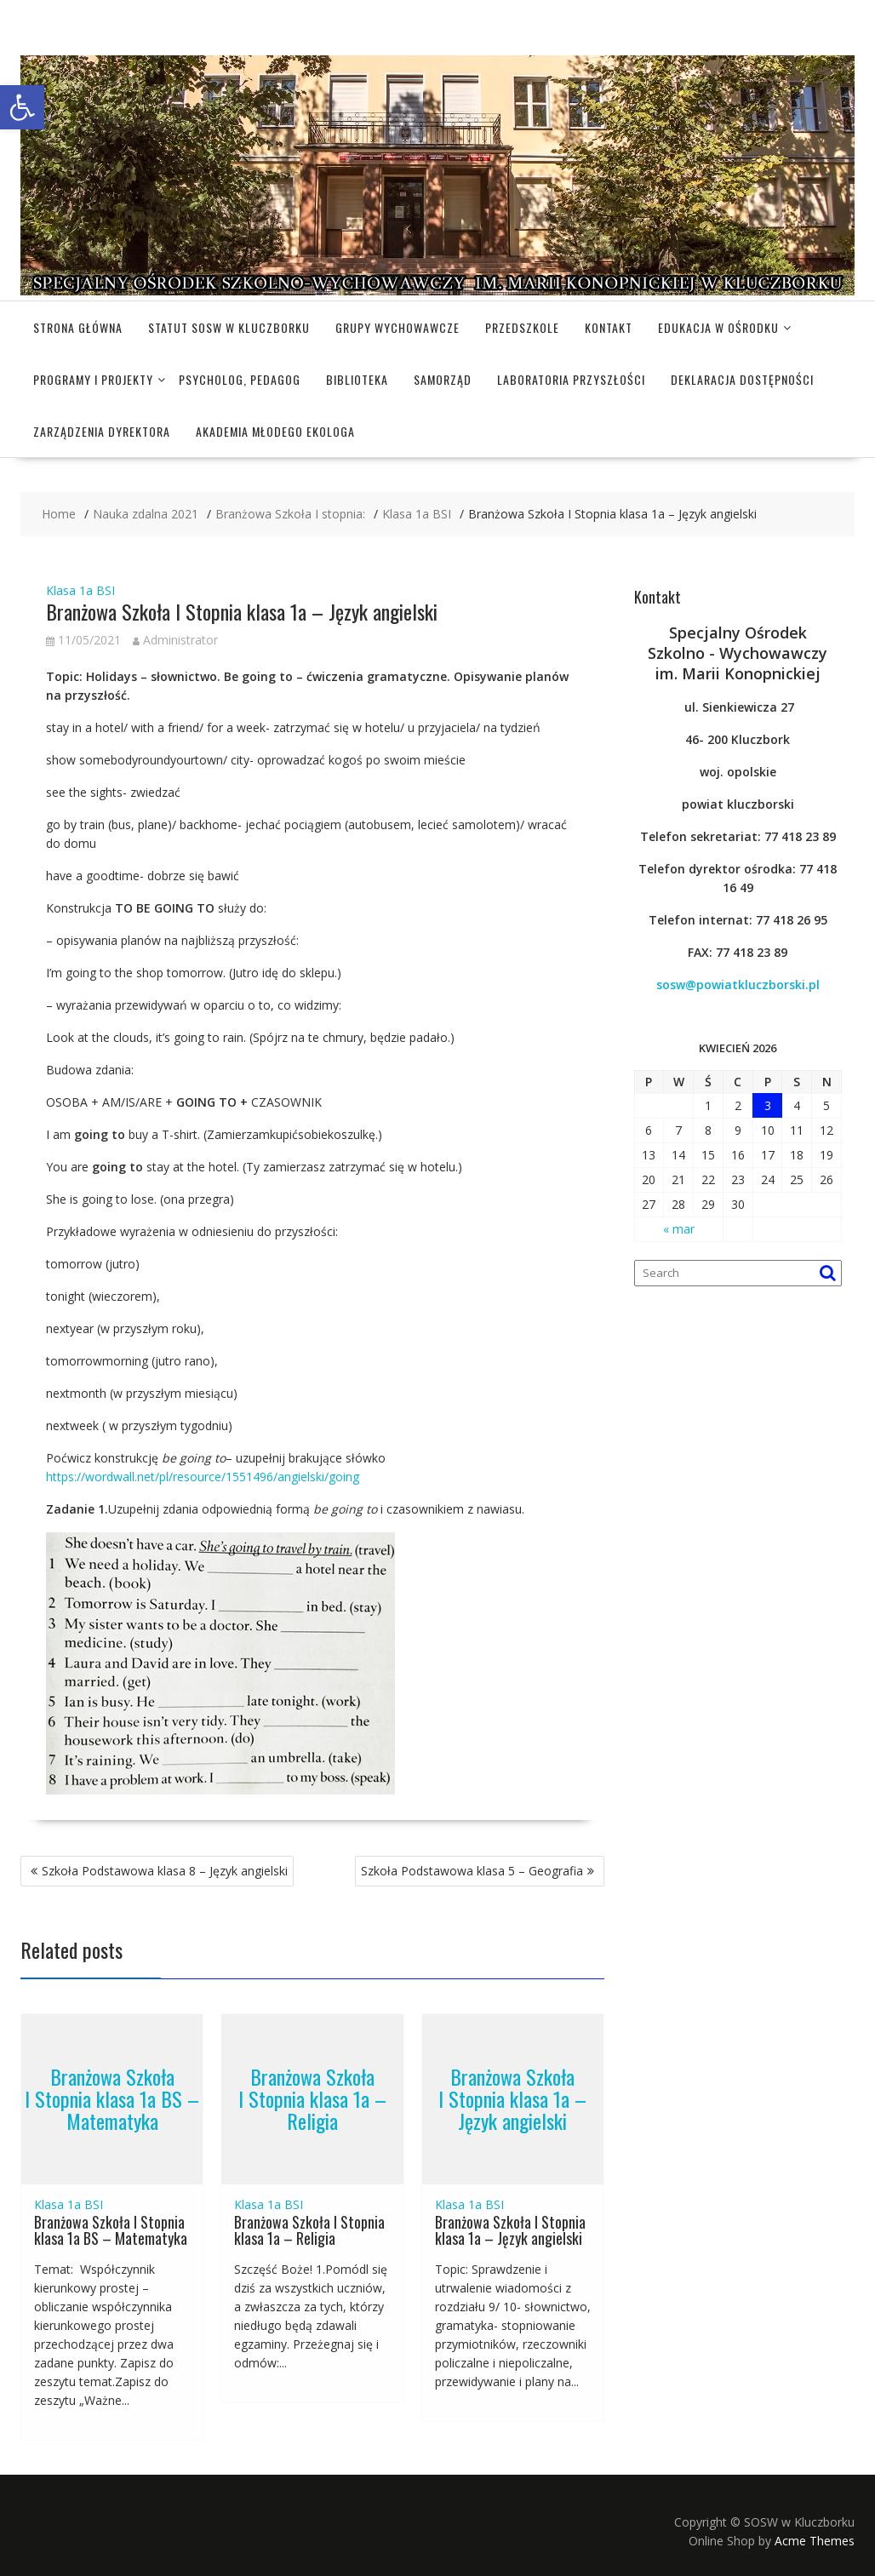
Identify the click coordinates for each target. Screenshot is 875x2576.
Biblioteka (357, 379)
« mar (679, 1229)
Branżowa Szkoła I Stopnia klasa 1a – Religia (312, 2099)
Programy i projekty (93, 379)
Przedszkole (522, 327)
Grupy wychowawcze (397, 327)
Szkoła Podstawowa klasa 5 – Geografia (472, 1871)
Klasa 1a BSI (80, 590)
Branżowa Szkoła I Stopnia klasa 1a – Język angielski (512, 2099)
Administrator (175, 640)
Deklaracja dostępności (742, 379)
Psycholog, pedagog (239, 379)
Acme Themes (815, 2541)
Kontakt (608, 327)
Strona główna (78, 327)
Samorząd (443, 379)
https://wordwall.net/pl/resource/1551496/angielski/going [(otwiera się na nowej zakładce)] (202, 1476)
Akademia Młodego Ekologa (275, 431)
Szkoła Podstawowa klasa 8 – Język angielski (165, 1871)
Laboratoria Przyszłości (571, 379)
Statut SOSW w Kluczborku (229, 327)
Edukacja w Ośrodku (718, 327)
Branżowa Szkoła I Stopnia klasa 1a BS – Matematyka (112, 2099)
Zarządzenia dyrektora (101, 431)
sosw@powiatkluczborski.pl (738, 984)
